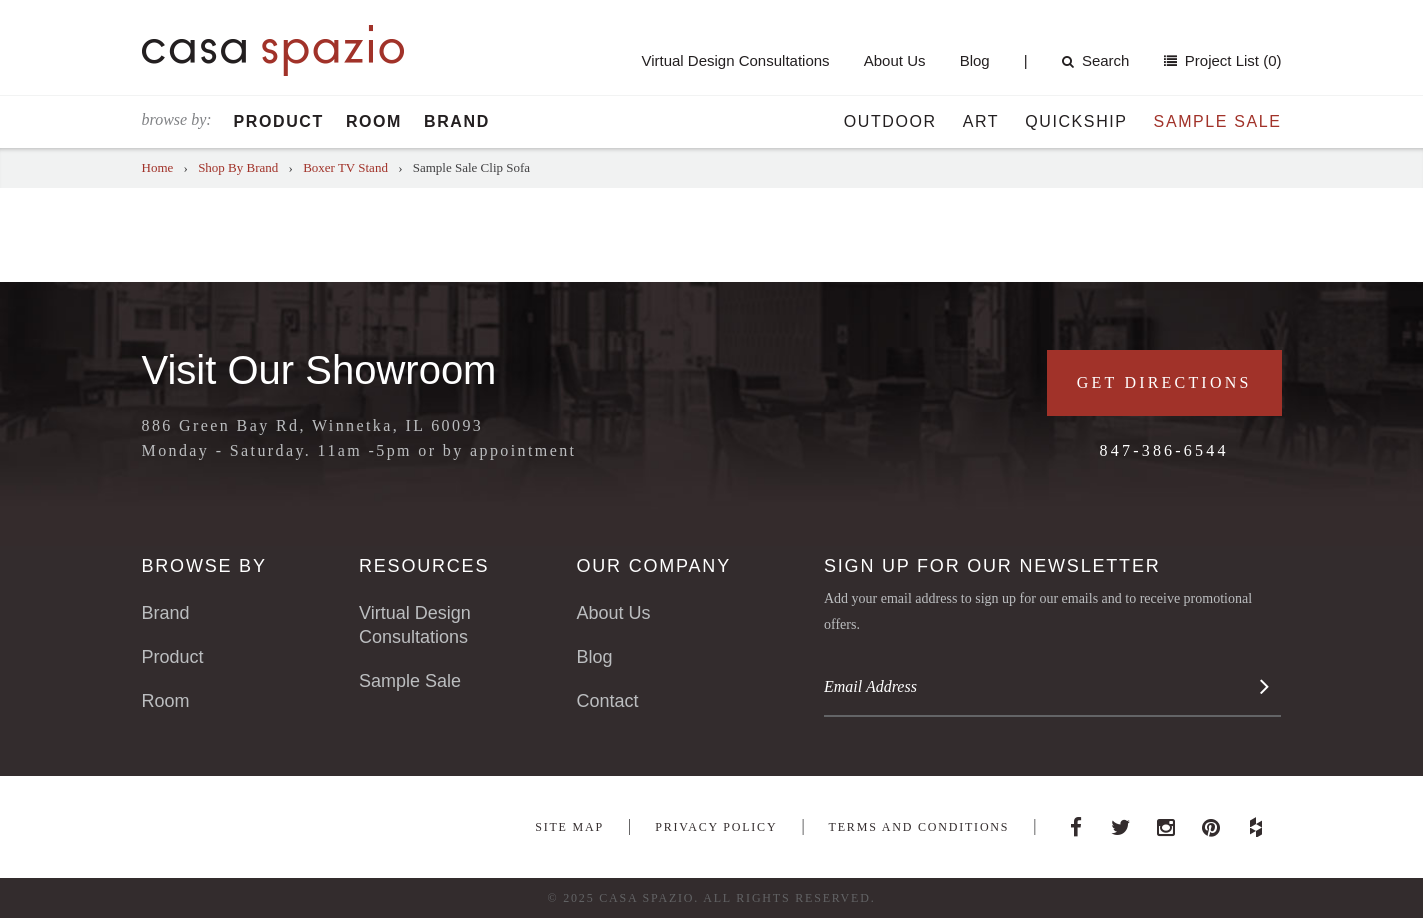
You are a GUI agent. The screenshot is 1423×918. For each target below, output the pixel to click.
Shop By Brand (238, 167)
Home (158, 167)
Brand (457, 121)
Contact (607, 701)
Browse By (204, 566)
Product (279, 121)
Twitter (1121, 822)
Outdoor (890, 121)
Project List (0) (1231, 60)
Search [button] (1096, 60)
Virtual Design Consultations (735, 60)
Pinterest (1211, 822)
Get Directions (1164, 382)
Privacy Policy (716, 827)
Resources (424, 566)
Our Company (653, 566)
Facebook (1076, 822)
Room (374, 121)
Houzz (1256, 822)
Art (981, 121)
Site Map (569, 827)
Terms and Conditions (919, 827)
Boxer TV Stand (345, 167)
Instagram (1166, 822)
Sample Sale (1218, 121)
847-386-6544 (1164, 450)
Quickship (1076, 121)
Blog (975, 60)
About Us (895, 60)
